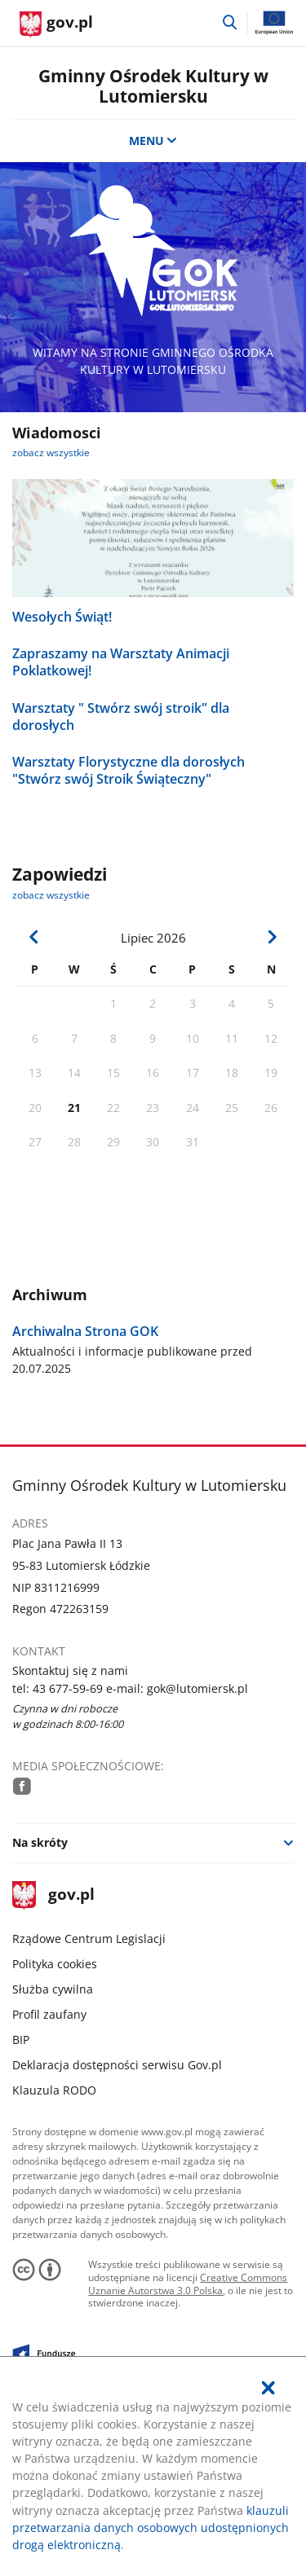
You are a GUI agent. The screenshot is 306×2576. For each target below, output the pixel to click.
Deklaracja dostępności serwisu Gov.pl (117, 2065)
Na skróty (40, 1842)
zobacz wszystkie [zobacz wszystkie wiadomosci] (51, 452)
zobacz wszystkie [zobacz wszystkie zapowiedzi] (51, 895)
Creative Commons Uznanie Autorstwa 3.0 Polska (187, 2283)
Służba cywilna (52, 1989)
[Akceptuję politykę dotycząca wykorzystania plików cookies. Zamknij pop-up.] (268, 2388)
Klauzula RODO (54, 2090)
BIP (20, 2039)
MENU (153, 140)
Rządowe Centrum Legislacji (89, 1938)
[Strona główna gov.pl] (56, 24)
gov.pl (53, 1895)
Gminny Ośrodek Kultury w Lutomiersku (153, 86)
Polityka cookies (54, 1964)
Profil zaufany (49, 2014)
